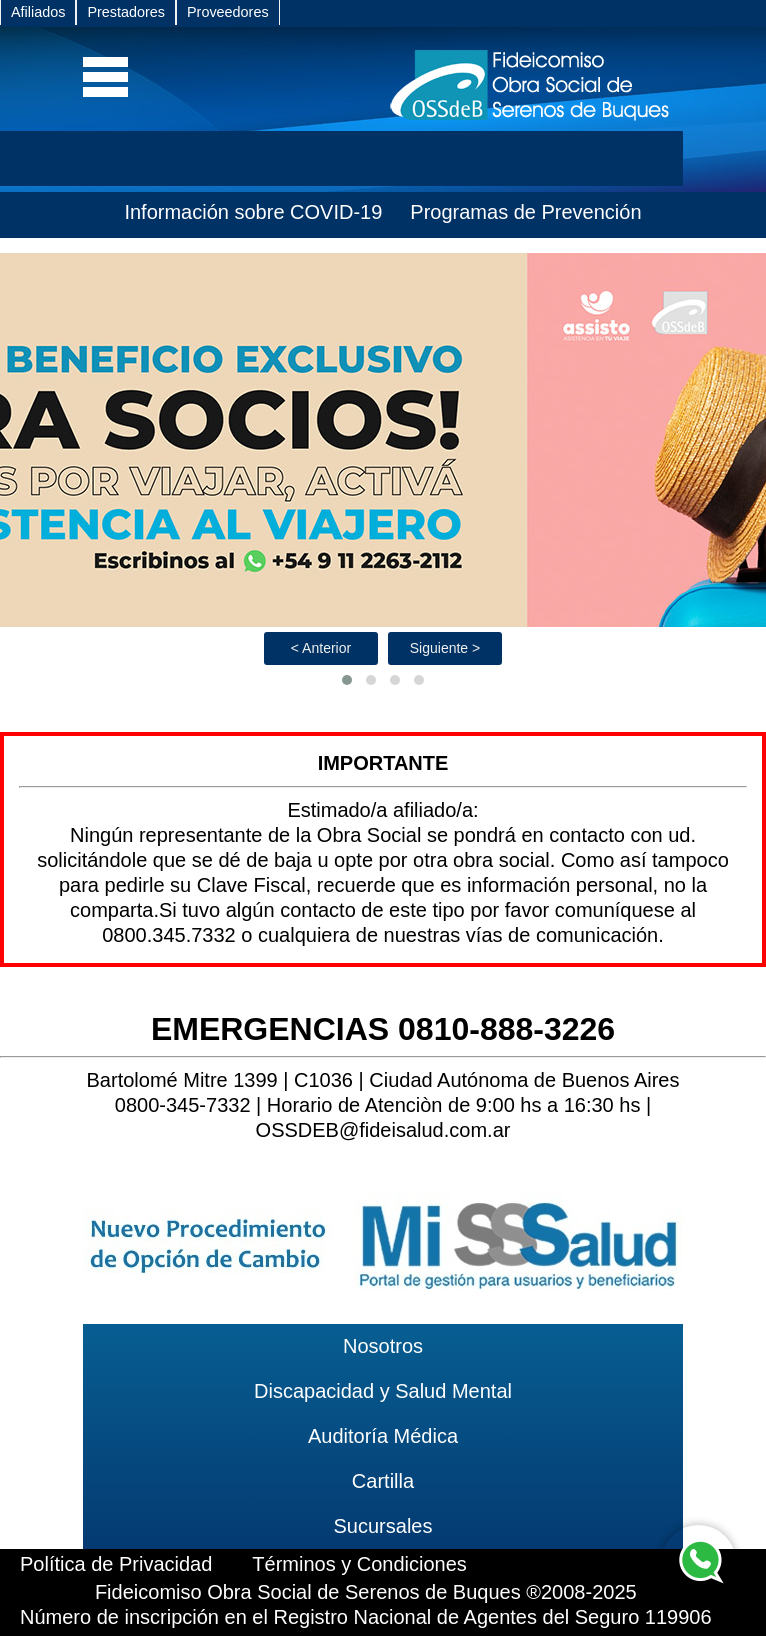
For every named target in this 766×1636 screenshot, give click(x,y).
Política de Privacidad (116, 1564)
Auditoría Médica (383, 1436)
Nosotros (383, 1346)
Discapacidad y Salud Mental (383, 1391)
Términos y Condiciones (359, 1564)
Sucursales (383, 1526)
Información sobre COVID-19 (253, 212)
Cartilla (383, 1481)
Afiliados (38, 12)
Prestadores (126, 12)
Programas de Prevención (525, 212)
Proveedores (228, 12)
